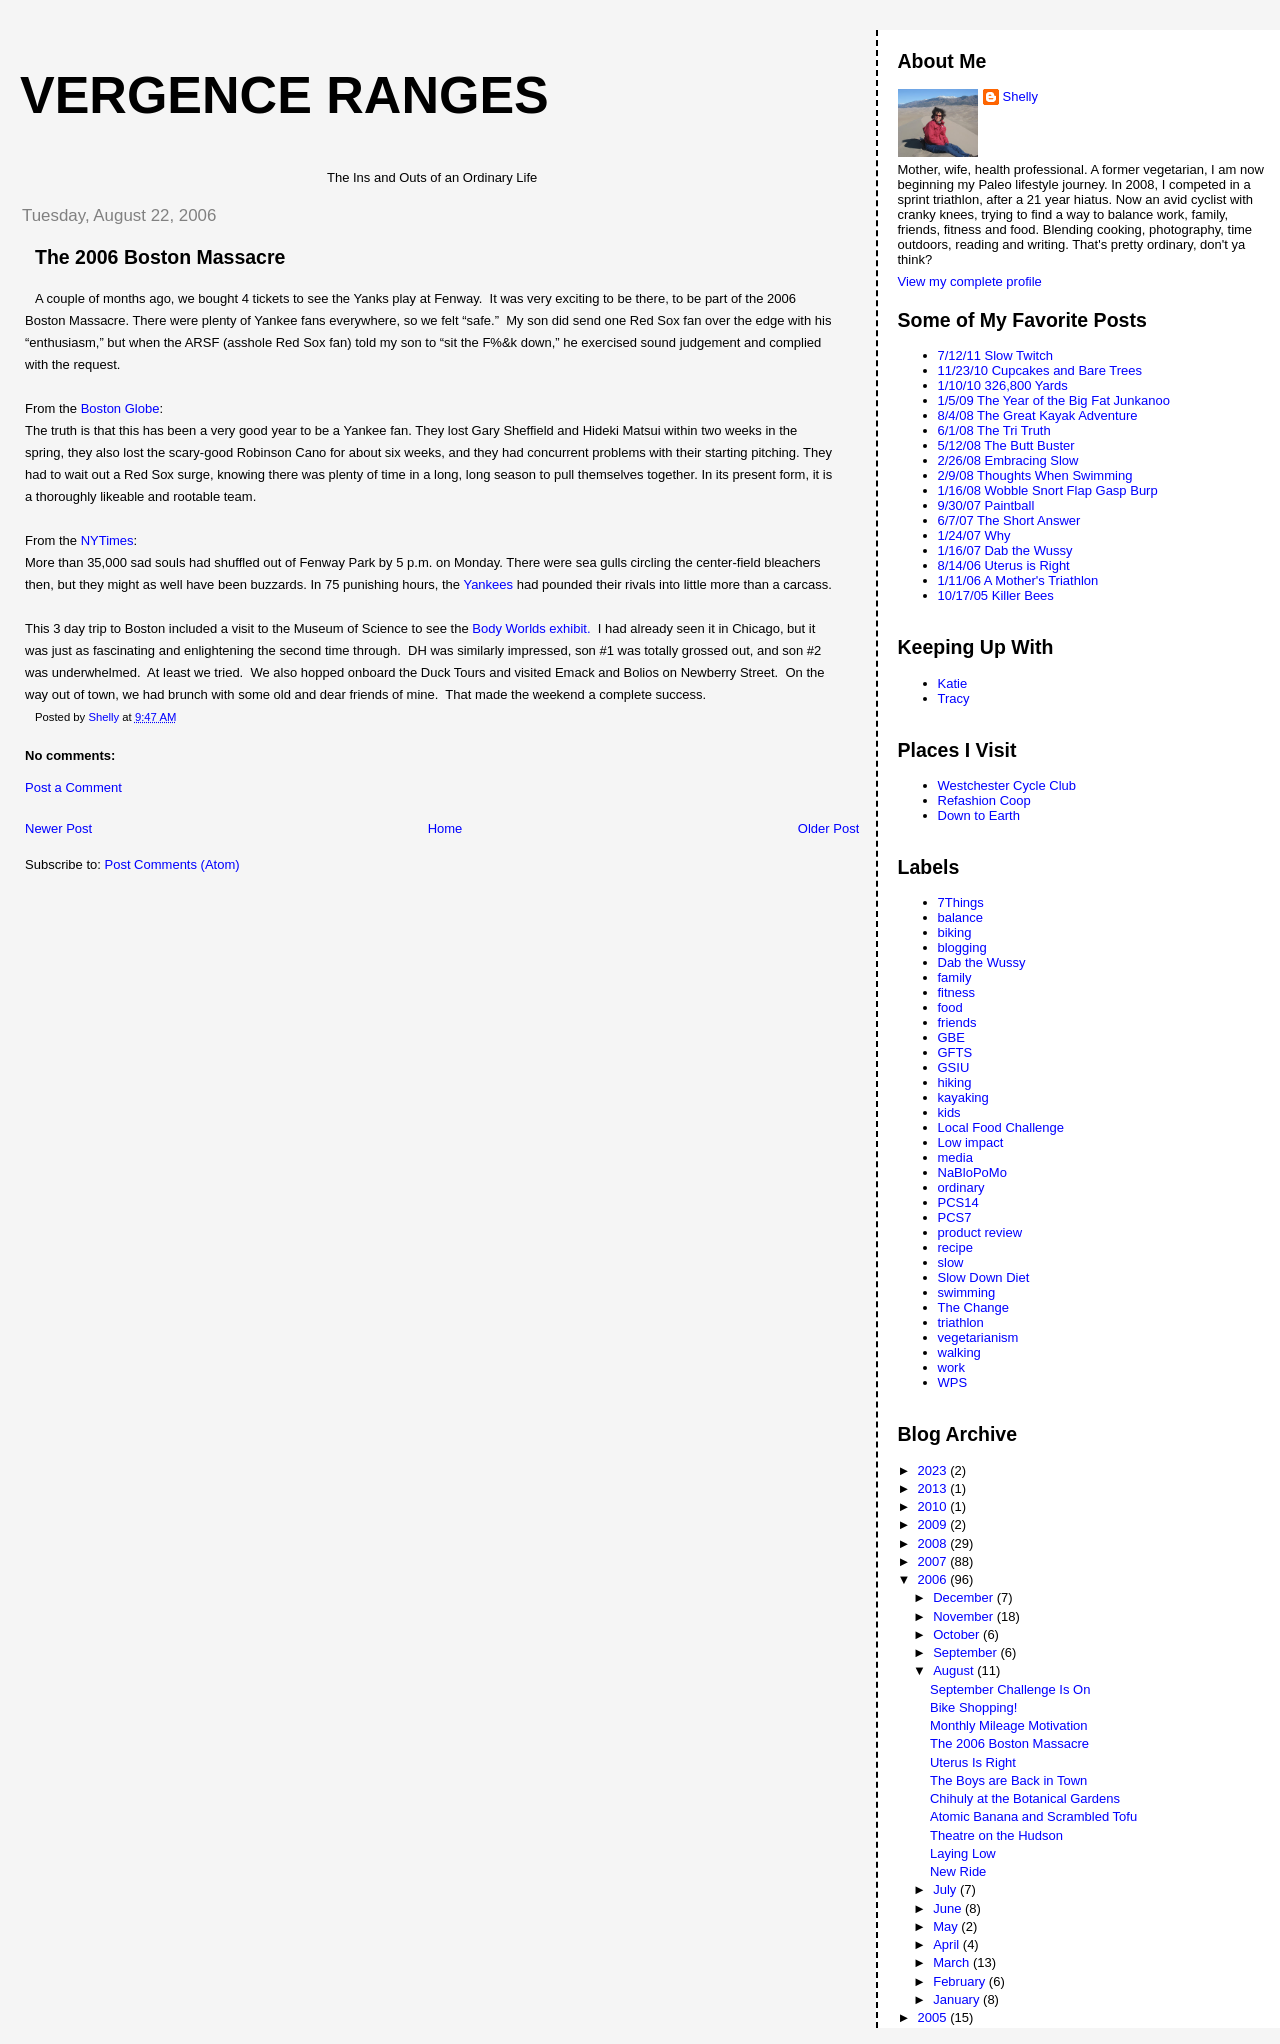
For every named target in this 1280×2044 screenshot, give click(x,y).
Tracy (954, 698)
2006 (934, 1579)
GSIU (954, 1067)
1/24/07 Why (974, 535)
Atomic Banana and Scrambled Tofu (1033, 1816)
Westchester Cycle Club (1007, 785)
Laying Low (963, 1853)
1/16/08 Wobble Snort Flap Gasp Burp (1048, 490)
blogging (962, 947)
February (961, 1981)
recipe (955, 1247)
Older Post (828, 828)
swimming (967, 1292)
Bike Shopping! (973, 1707)
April (948, 1944)
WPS (953, 1382)
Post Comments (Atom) (172, 864)
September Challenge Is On (1010, 1689)
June (949, 1908)
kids (949, 1112)
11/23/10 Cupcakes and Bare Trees (1040, 370)
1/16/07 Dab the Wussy (1005, 550)
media (955, 1157)
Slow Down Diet (984, 1277)
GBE (951, 1037)
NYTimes (107, 540)
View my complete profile (970, 281)
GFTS (955, 1052)
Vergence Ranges (284, 95)
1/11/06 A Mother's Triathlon (1018, 580)
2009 (934, 1524)
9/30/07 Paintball (986, 505)
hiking (955, 1082)
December (965, 1597)
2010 (934, 1506)
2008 (934, 1543)
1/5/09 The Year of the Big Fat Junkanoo (1054, 400)
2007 (934, 1561)
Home (445, 828)
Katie (953, 683)
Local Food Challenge (1001, 1127)
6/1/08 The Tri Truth (994, 430)
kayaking (963, 1097)
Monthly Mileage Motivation (1009, 1725)
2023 (934, 1470)
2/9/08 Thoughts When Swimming (1035, 475)
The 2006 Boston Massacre (1009, 1743)
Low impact (971, 1142)
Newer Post (58, 828)
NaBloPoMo (972, 1172)
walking (959, 1352)
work (951, 1367)
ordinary (961, 1187)
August (955, 1670)
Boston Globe (120, 408)
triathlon (961, 1322)
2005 (934, 2017)
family (955, 977)
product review (980, 1232)
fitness (957, 992)
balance (961, 917)
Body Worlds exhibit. (531, 628)
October (958, 1634)
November (965, 1616)
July (946, 1889)
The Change (974, 1307)
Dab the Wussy (982, 962)
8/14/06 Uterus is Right (1004, 565)
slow (951, 1262)
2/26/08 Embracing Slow (1008, 460)
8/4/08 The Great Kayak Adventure (1038, 415)
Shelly (1020, 96)
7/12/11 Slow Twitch (995, 355)
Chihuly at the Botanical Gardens (1025, 1798)
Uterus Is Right (973, 1762)
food (950, 1007)
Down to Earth (979, 815)
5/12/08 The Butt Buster (1006, 445)
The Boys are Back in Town (1008, 1780)
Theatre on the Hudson (996, 1835)
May (947, 1926)
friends (957, 1022)
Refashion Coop (984, 800)
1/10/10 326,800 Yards (1003, 385)
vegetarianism (978, 1337)
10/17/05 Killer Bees (996, 595)
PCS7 (955, 1217)
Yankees (488, 584)
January (958, 1999)
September (966, 1652)
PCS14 (958, 1202)
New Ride (958, 1871)
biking (955, 932)
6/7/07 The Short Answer (1009, 520)
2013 (934, 1488)
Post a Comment (73, 787)
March (953, 1962)
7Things (961, 902)
